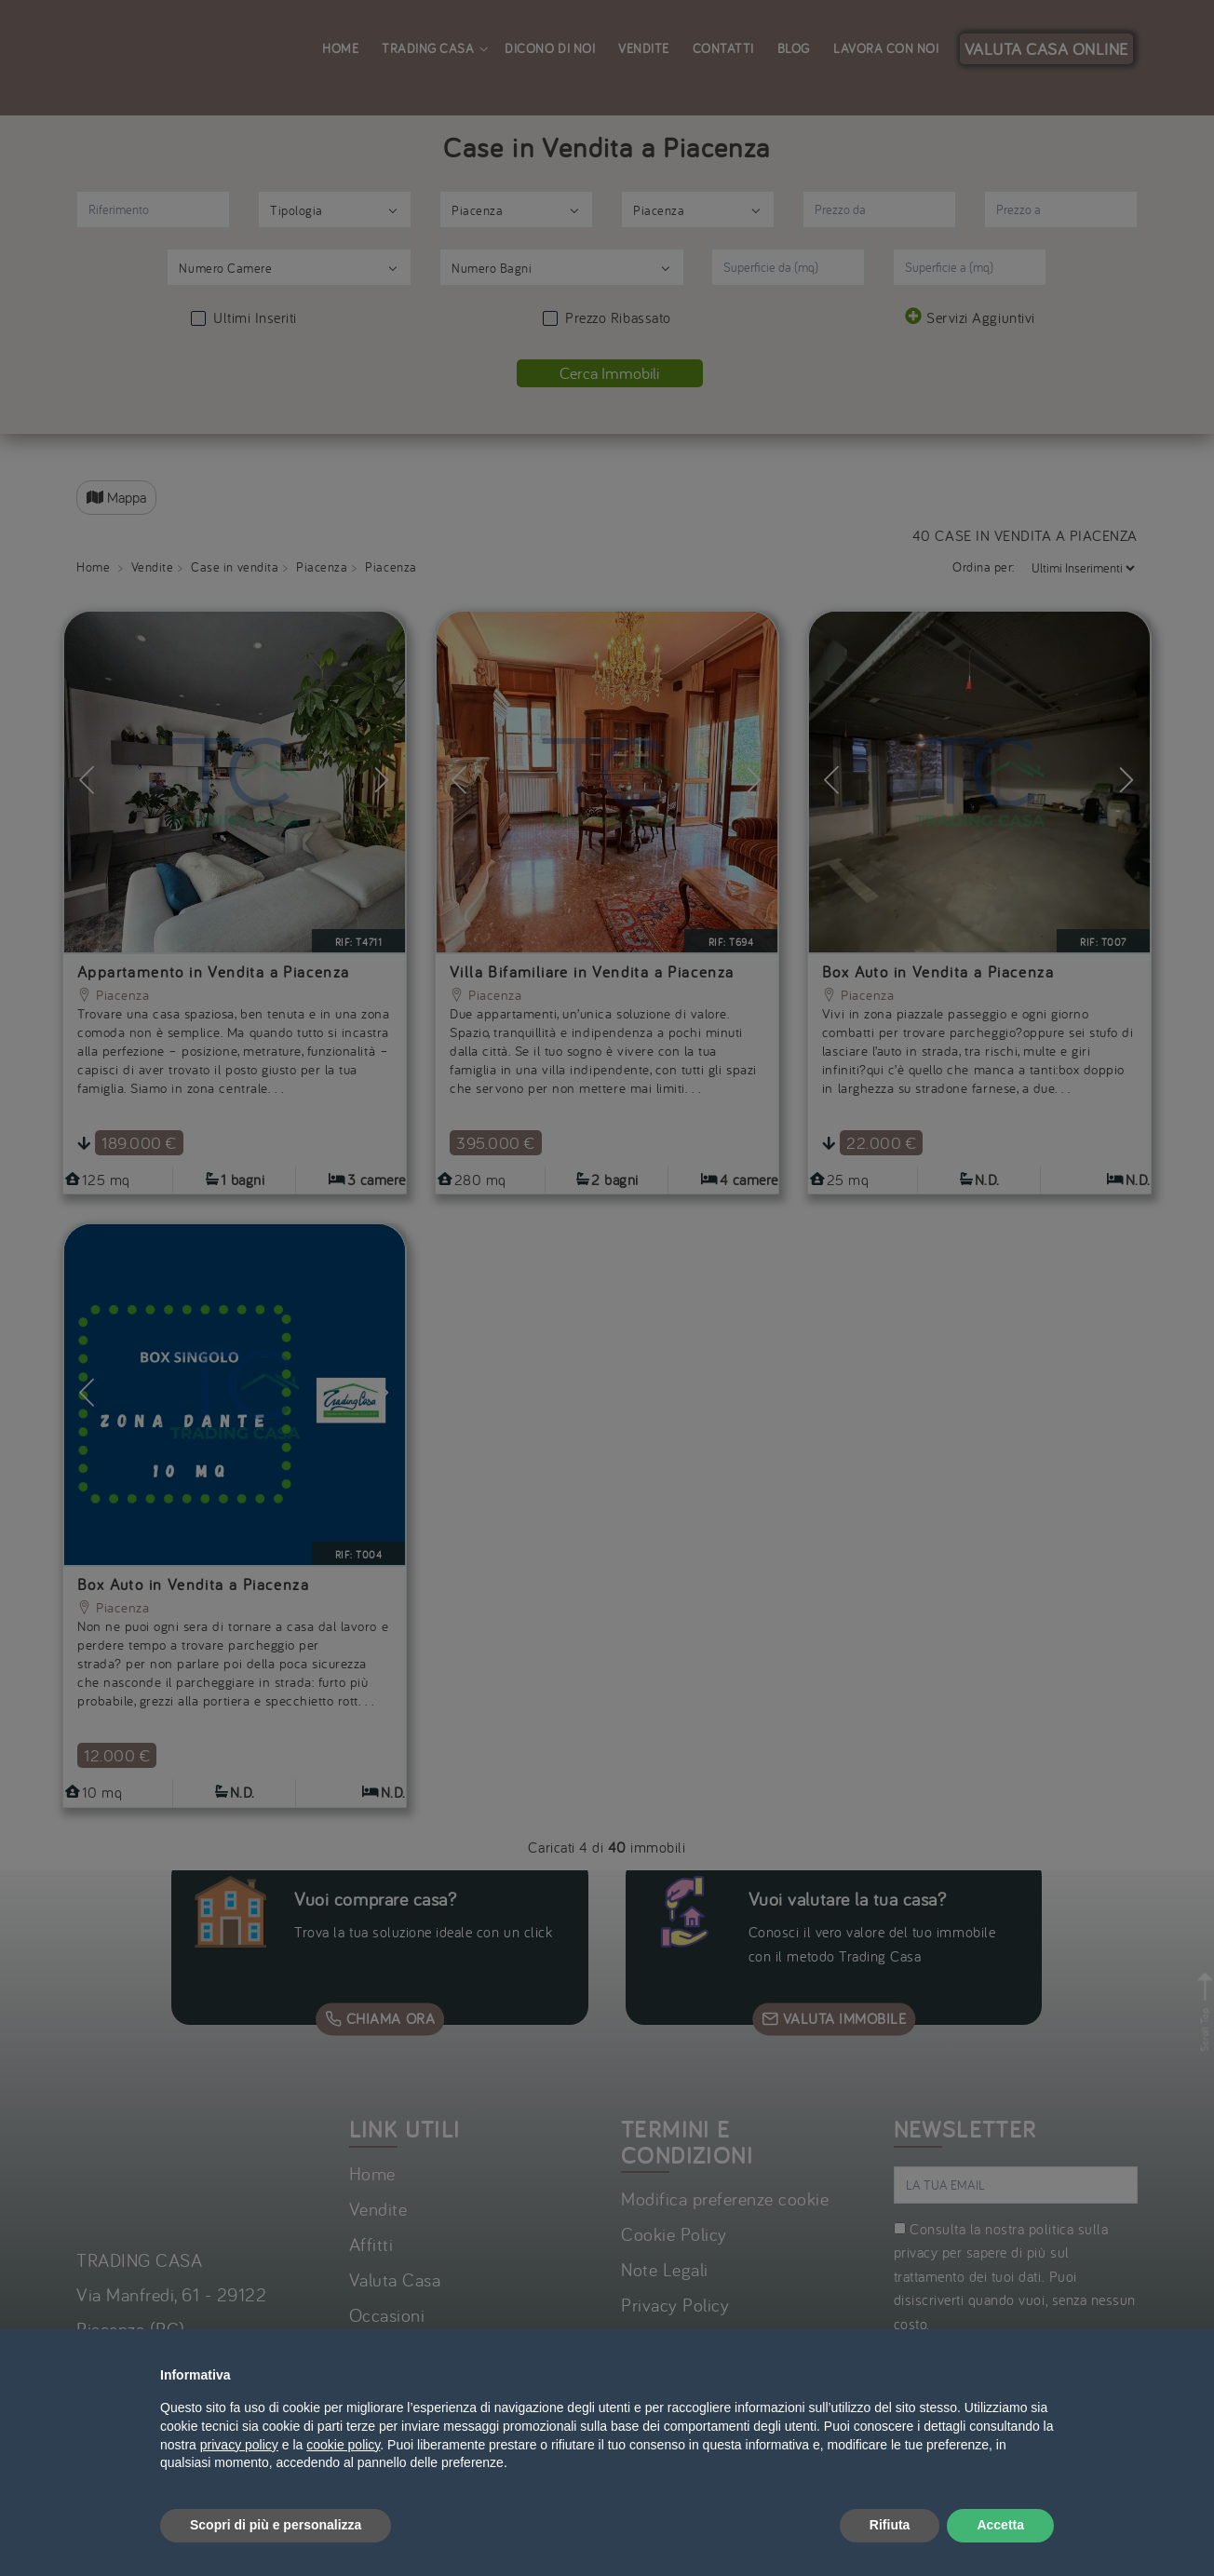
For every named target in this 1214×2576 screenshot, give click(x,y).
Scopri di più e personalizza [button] (275, 2524)
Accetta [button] (1000, 2524)
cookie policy (343, 2444)
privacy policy (239, 2444)
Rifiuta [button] (890, 2524)
